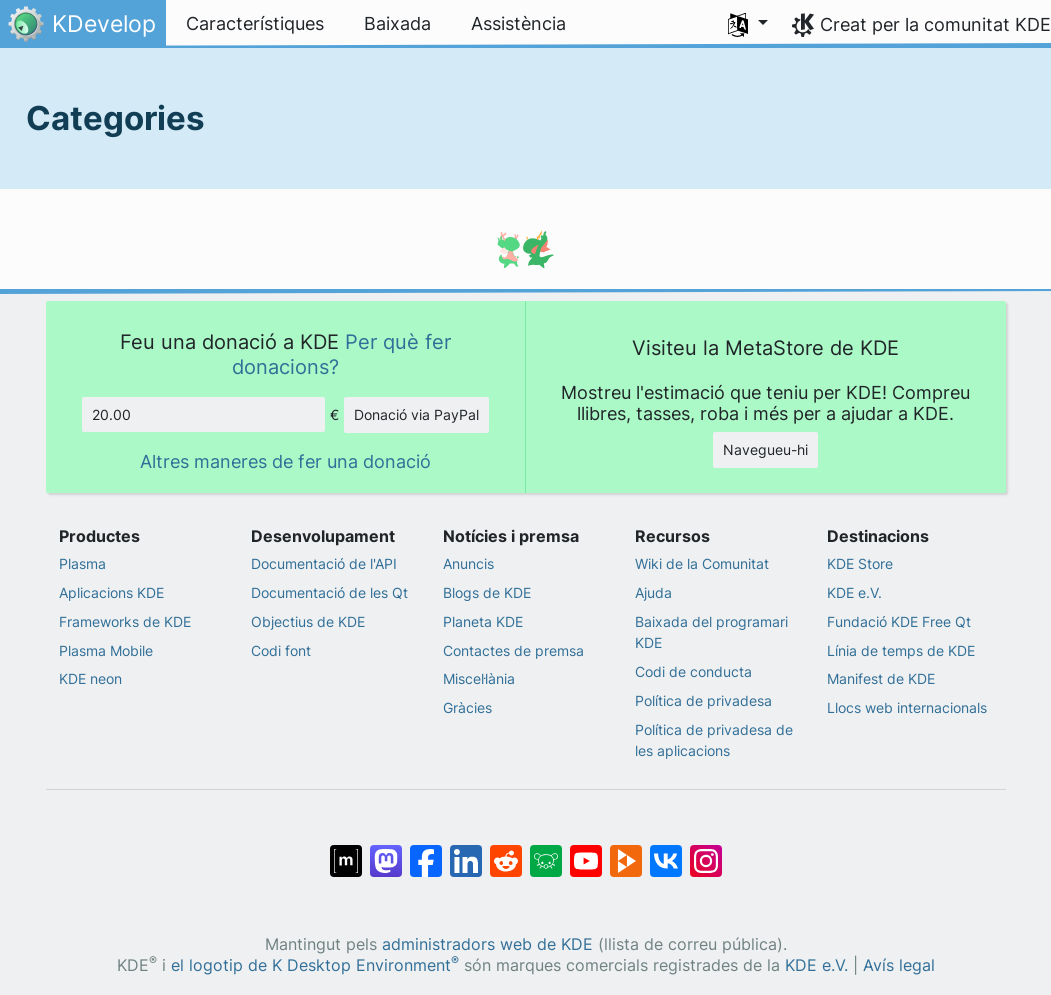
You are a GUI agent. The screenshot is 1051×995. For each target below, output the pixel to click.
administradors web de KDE (487, 944)
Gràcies (467, 707)
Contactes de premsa (513, 650)
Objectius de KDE (308, 621)
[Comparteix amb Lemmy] (546, 851)
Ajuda (653, 592)
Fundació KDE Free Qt (899, 621)
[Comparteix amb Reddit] (506, 851)
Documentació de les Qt (329, 592)
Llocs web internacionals (907, 707)
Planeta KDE (483, 621)
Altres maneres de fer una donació (285, 461)
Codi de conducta (693, 671)
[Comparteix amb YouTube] (586, 851)
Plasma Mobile (106, 650)
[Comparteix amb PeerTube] (626, 851)
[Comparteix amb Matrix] (346, 851)
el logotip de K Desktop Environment (315, 965)
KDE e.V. (854, 592)
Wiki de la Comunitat (702, 563)
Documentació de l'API (324, 563)
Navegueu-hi (765, 449)
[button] (748, 24)
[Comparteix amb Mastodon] (386, 851)
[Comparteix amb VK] (666, 851)
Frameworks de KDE (125, 621)
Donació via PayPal (416, 414)
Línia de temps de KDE (901, 650)
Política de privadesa (703, 700)
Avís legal (899, 965)
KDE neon (90, 678)
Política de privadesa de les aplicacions (714, 740)
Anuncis (468, 563)
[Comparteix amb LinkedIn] (466, 851)
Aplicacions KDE (111, 592)
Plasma (82, 563)
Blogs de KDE (487, 592)
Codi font (281, 650)
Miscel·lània (479, 678)
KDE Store (860, 563)
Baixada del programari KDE (711, 632)
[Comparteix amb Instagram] (706, 851)
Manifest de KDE (881, 678)
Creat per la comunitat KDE (935, 24)
